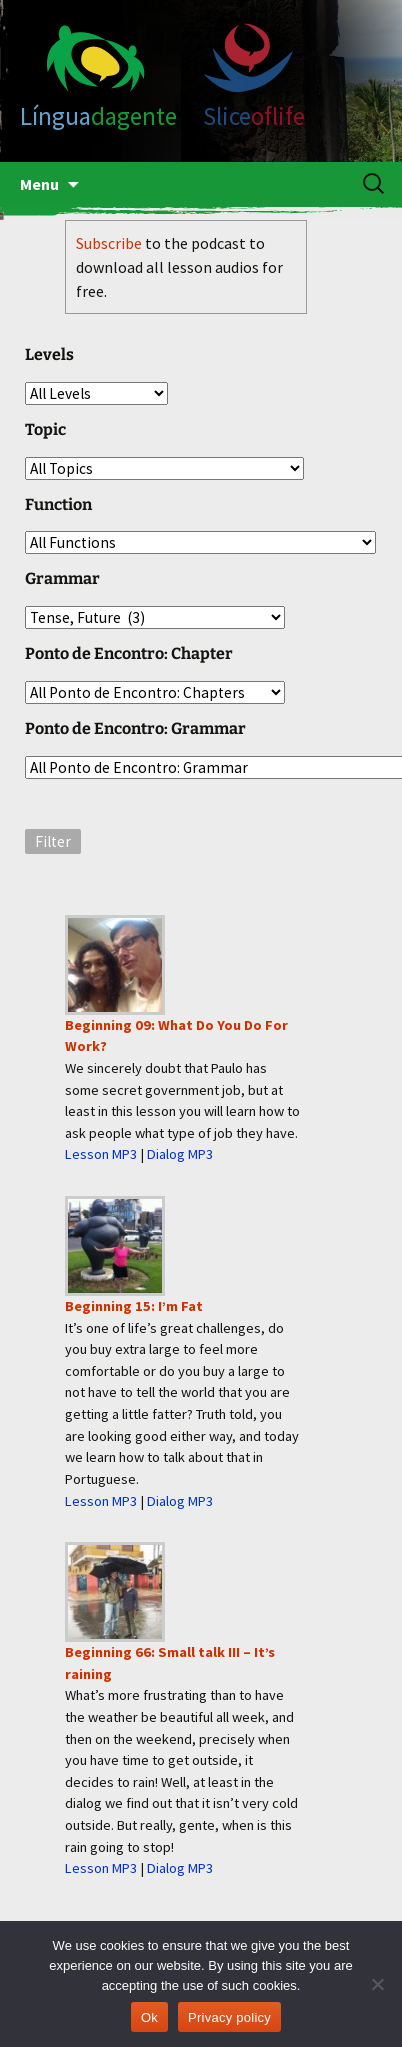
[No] (377, 1984)
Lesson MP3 (101, 1154)
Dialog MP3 (180, 1154)
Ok (149, 2017)
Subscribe (109, 243)
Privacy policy (229, 2017)
